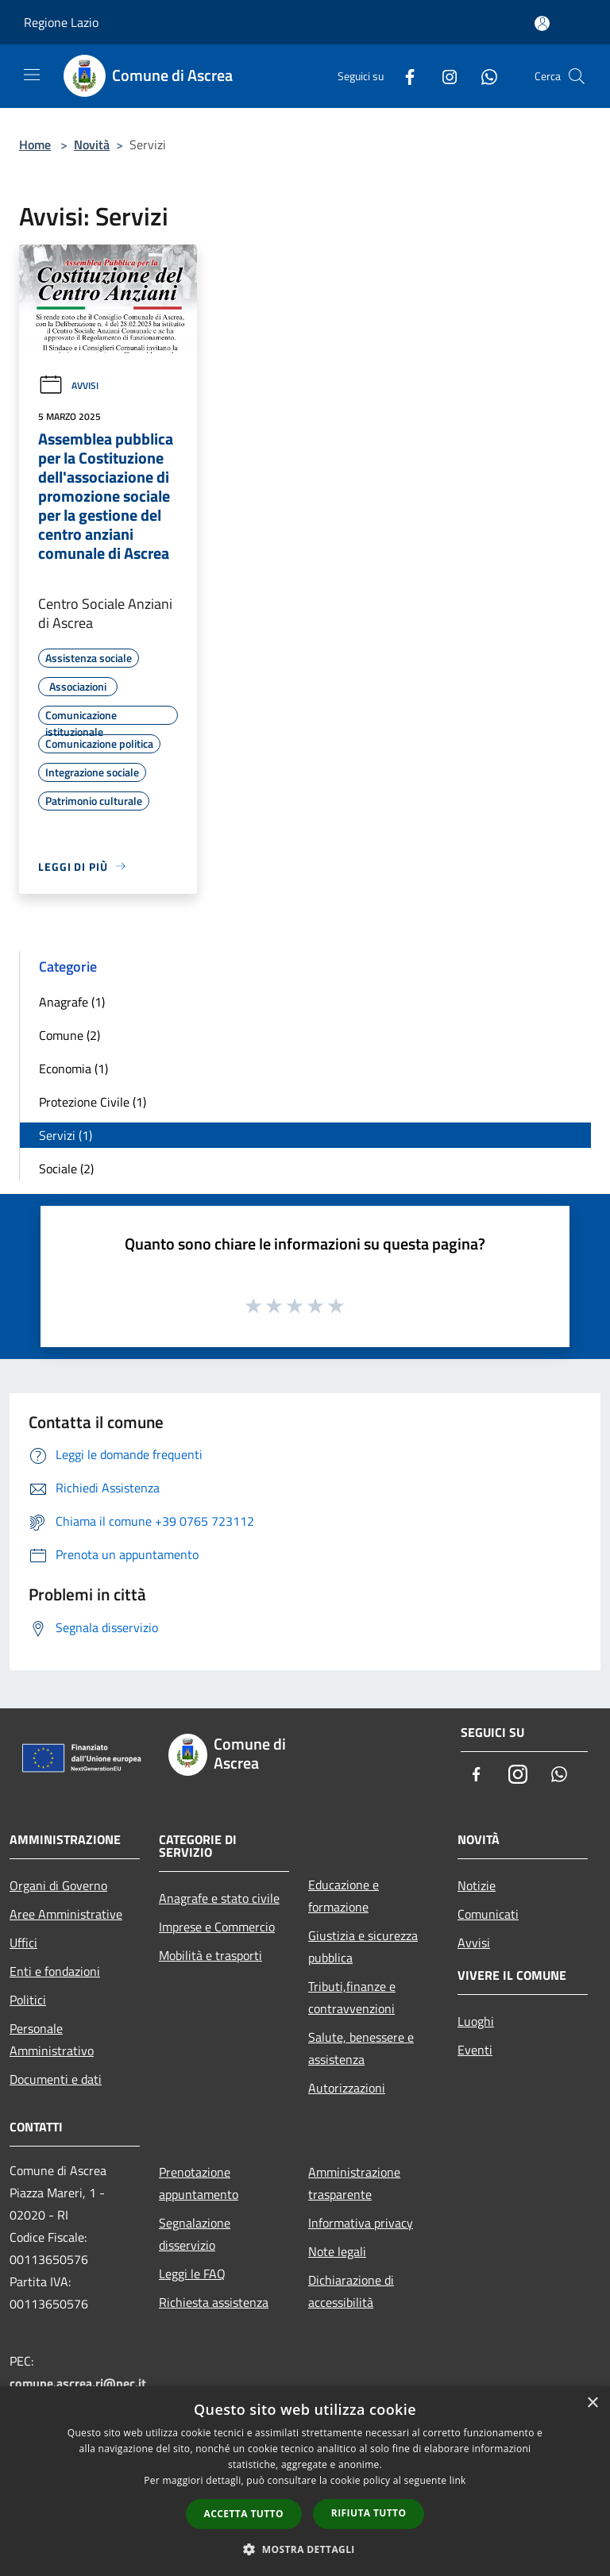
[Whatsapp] (483, 76)
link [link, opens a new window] (458, 2480)
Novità (92, 144)
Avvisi (68, 385)
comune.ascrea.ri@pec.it (78, 2383)
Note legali (337, 2251)
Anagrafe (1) (72, 1001)
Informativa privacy (360, 2222)
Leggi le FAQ (192, 2273)
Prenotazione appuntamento (198, 2183)
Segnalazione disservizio (194, 2233)
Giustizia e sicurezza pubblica (363, 1946)
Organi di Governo (58, 1885)
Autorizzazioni (346, 2087)
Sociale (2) (66, 1168)
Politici (28, 1999)
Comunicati (488, 1913)
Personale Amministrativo (52, 2039)
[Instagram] (443, 76)
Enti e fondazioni (55, 1971)
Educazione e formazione (343, 1895)
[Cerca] (576, 76)
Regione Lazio (61, 22)
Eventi (475, 2049)
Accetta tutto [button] (244, 2513)
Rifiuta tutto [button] (369, 2513)
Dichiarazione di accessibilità (351, 2291)
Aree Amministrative (66, 1913)
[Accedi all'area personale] (542, 23)
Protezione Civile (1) (92, 1101)
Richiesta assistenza (213, 2302)
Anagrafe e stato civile (219, 1898)
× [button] (592, 2403)
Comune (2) (69, 1035)
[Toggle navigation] (31, 74)
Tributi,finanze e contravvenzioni (352, 1997)
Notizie (477, 1885)
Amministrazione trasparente (354, 2183)
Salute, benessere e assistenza (361, 2048)
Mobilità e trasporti (210, 1955)
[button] (305, 2549)
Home (35, 144)
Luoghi (476, 2021)
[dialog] (305, 2481)
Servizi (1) (65, 1135)
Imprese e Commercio (217, 1926)
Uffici (23, 1942)
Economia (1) (73, 1068)
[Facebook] (403, 76)
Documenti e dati (56, 2079)
